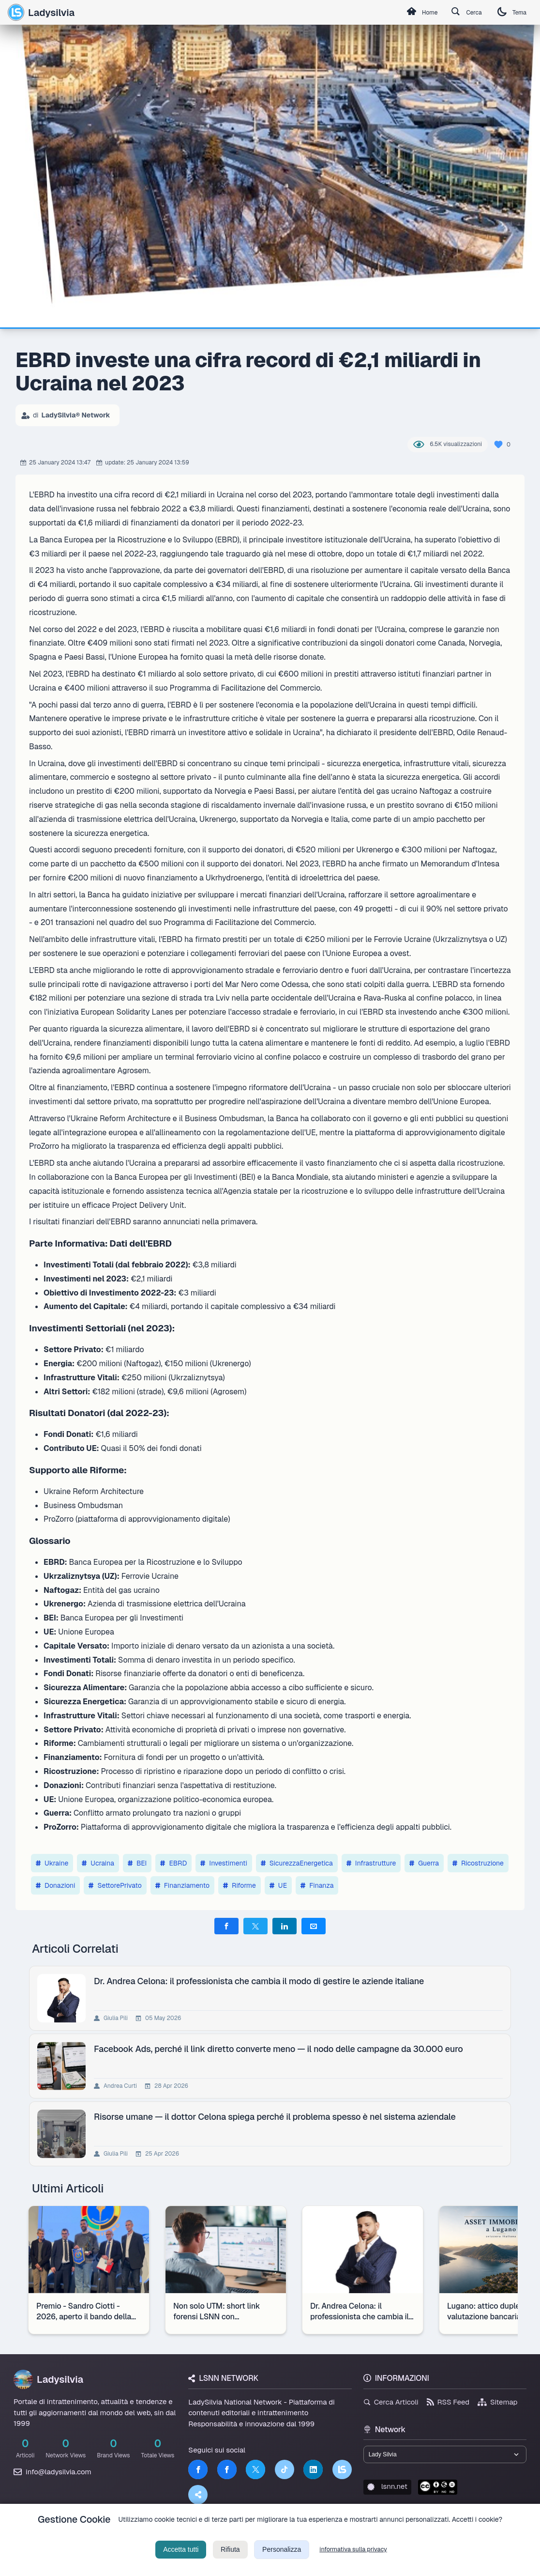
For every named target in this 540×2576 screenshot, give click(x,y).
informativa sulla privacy (353, 2561)
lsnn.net (387, 2490)
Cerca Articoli (391, 2401)
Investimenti (223, 1863)
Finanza (316, 1885)
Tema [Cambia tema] (509, 12)
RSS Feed (448, 2401)
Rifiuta (230, 2561)
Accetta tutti (180, 2561)
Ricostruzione (478, 1863)
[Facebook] (198, 2469)
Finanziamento (182, 1885)
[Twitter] (255, 2469)
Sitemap (498, 2401)
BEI (137, 1863)
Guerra (424, 1863)
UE (278, 1885)
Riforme (239, 1885)
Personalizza (281, 2561)
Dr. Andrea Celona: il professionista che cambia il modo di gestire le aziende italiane (261, 1981)
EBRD (173, 1863)
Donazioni (55, 1885)
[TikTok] (284, 2469)
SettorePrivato (115, 1885)
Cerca (458, 12)
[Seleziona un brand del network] (444, 2456)
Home (407, 12)
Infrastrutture (371, 1863)
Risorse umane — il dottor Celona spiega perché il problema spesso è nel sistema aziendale (277, 2116)
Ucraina (98, 1863)
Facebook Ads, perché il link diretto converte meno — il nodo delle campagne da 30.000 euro (280, 2048)
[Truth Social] (198, 2494)
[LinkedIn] (313, 2469)
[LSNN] (342, 2469)
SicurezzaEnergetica (297, 1863)
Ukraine (52, 1863)
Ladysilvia (41, 12)
